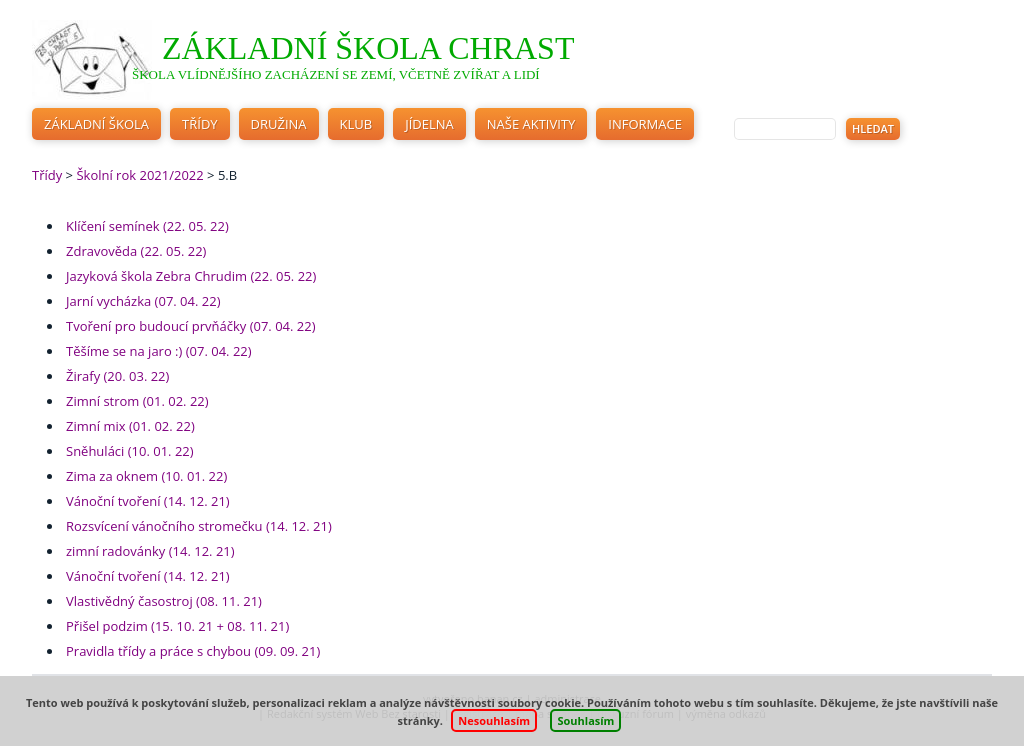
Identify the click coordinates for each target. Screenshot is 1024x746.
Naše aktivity (531, 124)
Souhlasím (585, 720)
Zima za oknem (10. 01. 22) (146, 476)
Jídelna (429, 124)
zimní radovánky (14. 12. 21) (150, 551)
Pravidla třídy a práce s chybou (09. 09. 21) (193, 651)
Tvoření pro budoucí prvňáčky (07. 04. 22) (191, 326)
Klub (356, 124)
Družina (279, 124)
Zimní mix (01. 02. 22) (130, 426)
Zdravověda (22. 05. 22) (136, 251)
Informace (645, 124)
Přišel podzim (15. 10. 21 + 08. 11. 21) (177, 626)
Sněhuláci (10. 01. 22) (130, 451)
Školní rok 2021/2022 (139, 175)
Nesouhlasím (494, 720)
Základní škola (96, 124)
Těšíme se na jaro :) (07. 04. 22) (159, 351)
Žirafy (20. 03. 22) (117, 376)
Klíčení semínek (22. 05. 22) (147, 226)
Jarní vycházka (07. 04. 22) (143, 301)
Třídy (200, 124)
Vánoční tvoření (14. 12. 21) (148, 501)
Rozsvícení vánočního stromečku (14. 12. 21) (199, 526)
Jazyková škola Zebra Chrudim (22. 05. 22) (191, 276)
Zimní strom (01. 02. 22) (137, 401)
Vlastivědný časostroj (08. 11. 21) (164, 601)
